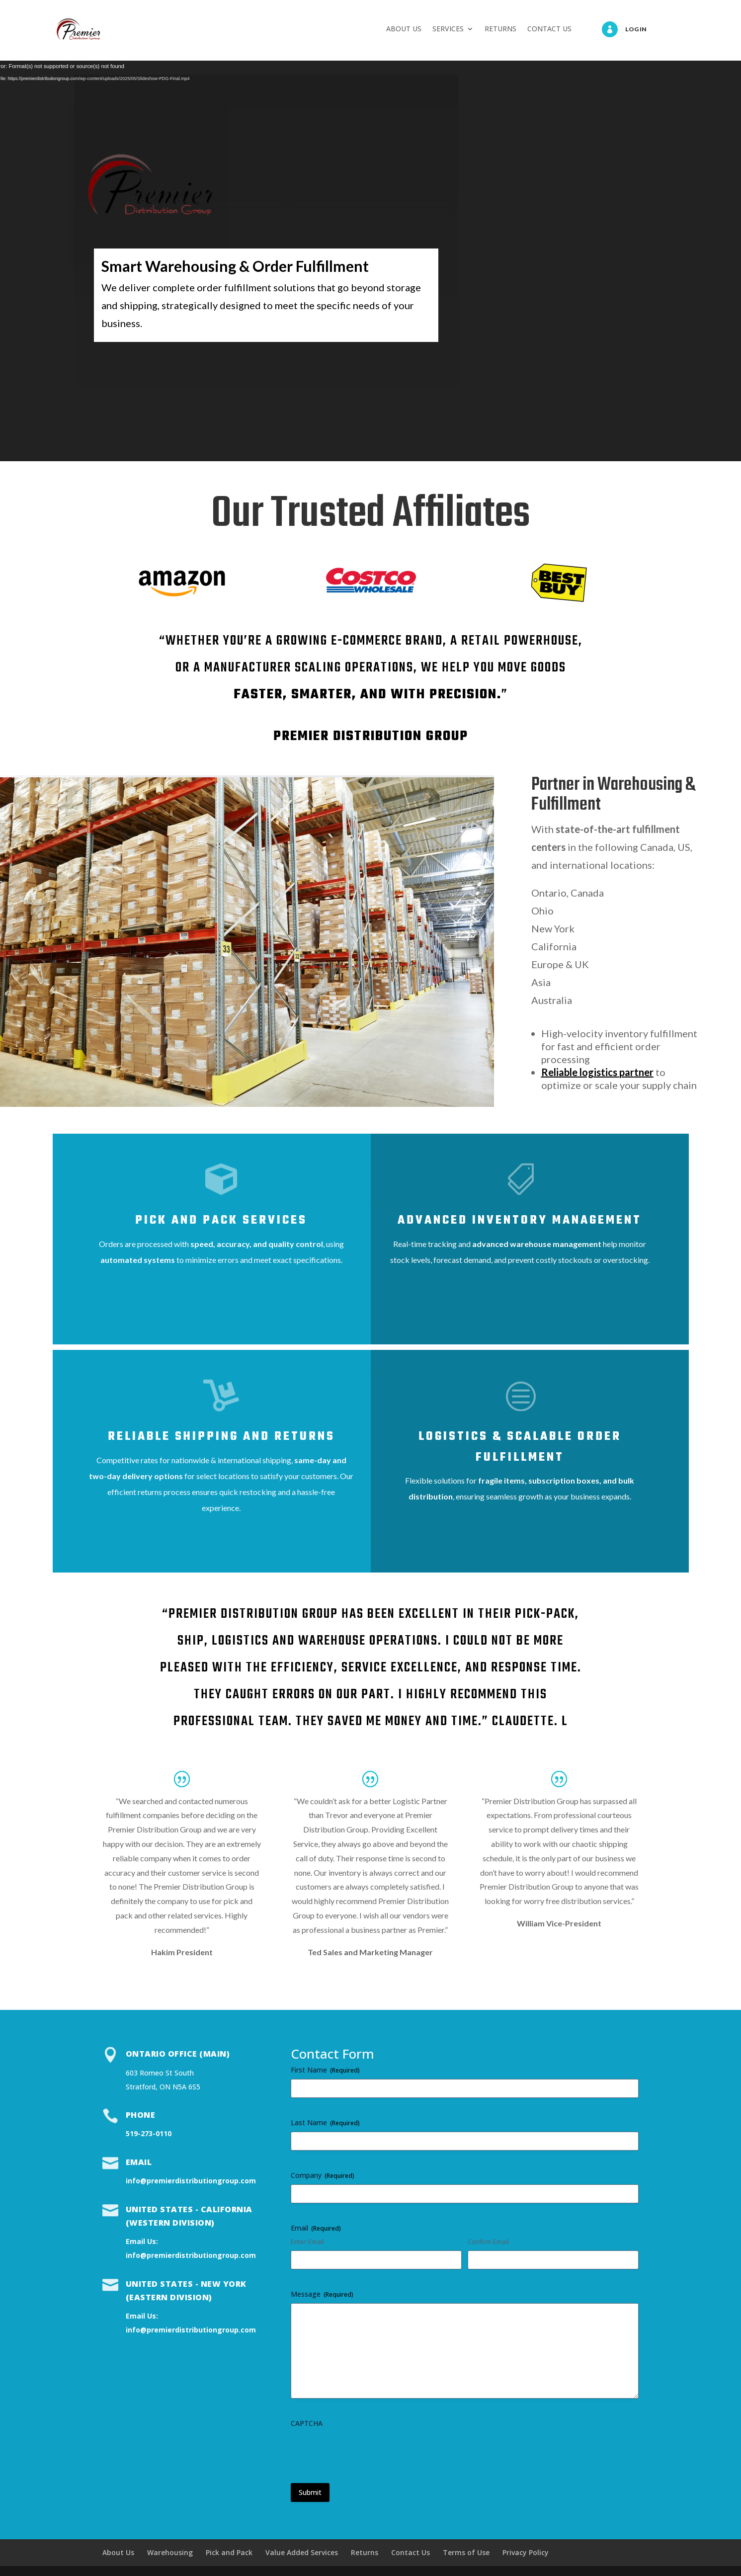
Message (322, 2294)
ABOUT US (403, 28)
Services (78, 359)
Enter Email (307, 2241)
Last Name (325, 2122)
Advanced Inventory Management (520, 1220)
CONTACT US (549, 28)
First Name (325, 2070)
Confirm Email (488, 2241)
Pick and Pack (229, 2552)
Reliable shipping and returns (221, 1436)
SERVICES (448, 28)
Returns (364, 2552)
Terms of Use (466, 2552)
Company (322, 2175)
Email (139, 2162)
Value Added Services (301, 2552)
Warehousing (170, 2552)
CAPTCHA (307, 2423)
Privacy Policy (525, 2552)
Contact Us (410, 2552)
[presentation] (366, 2451)
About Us (118, 2552)
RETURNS (500, 28)
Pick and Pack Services (221, 1220)
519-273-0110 (148, 2133)
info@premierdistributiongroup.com (191, 2180)
